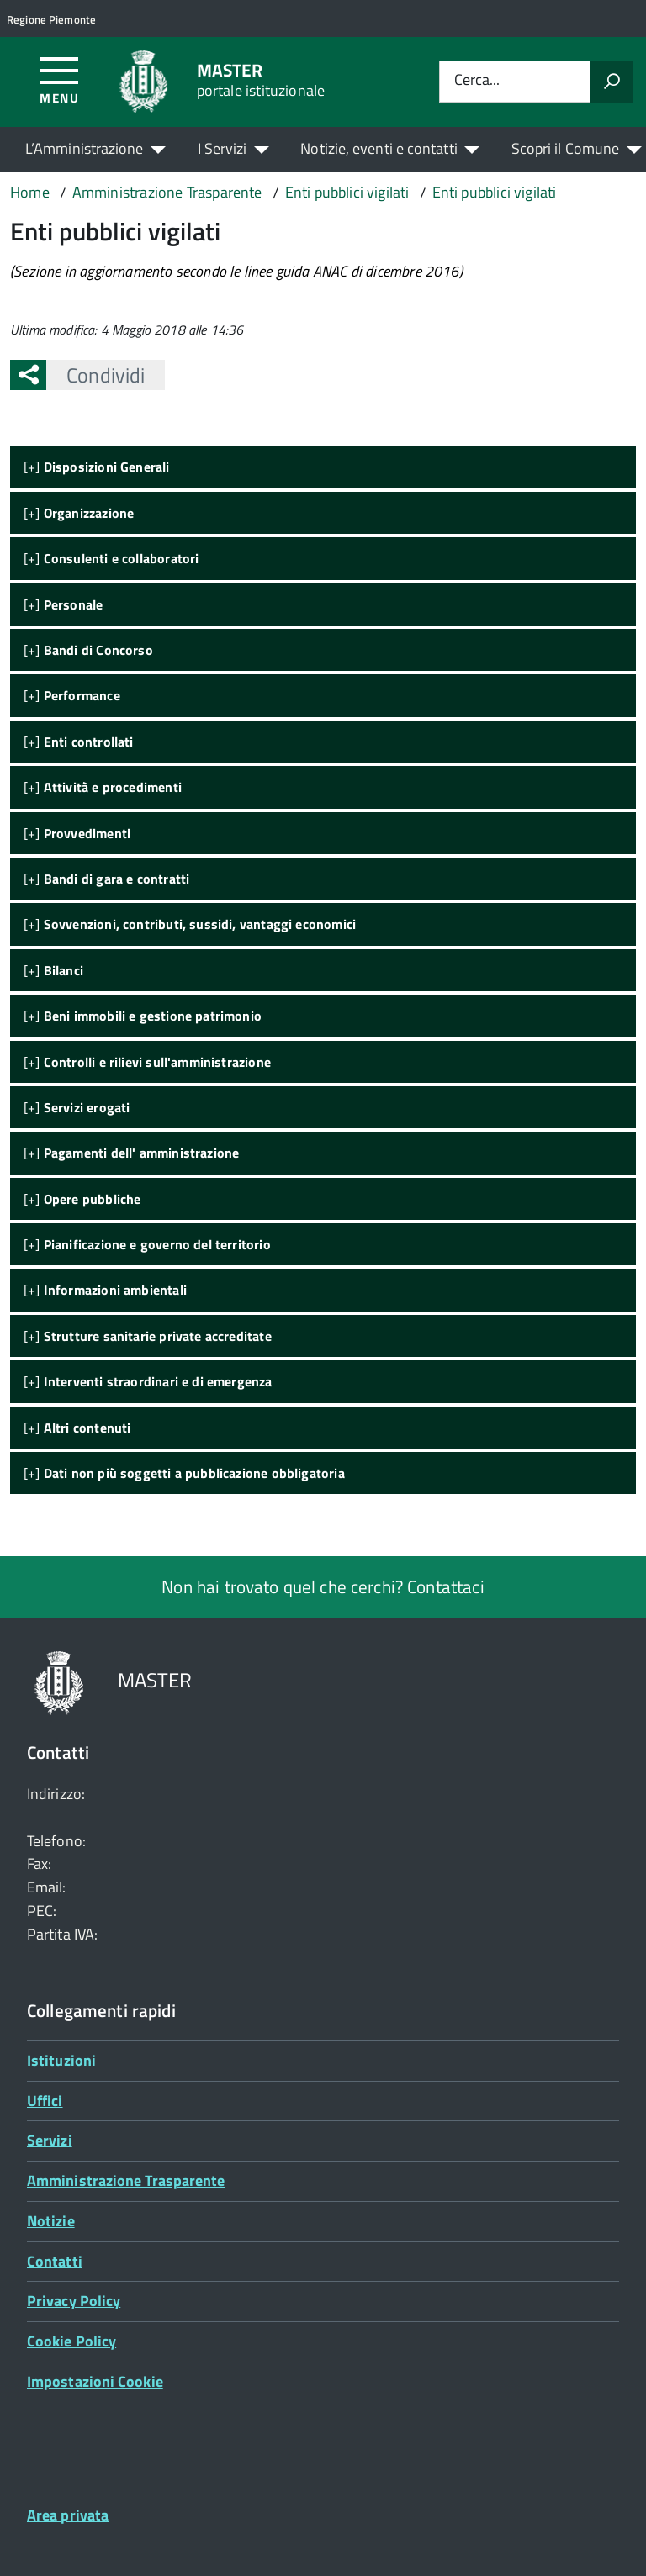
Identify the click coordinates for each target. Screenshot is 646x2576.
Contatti (54, 2261)
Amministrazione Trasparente (126, 2180)
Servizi (49, 2140)
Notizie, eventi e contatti (378, 148)
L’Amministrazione (84, 148)
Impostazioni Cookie (95, 2381)
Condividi (95, 375)
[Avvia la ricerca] (611, 82)
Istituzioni (61, 2060)
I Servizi (222, 148)
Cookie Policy (71, 2341)
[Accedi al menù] (59, 79)
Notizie (51, 2220)
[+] (97, 467)
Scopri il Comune (565, 148)
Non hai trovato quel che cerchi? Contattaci (323, 1586)
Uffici (45, 2100)
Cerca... (477, 81)
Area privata (68, 2515)
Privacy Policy (73, 2300)
